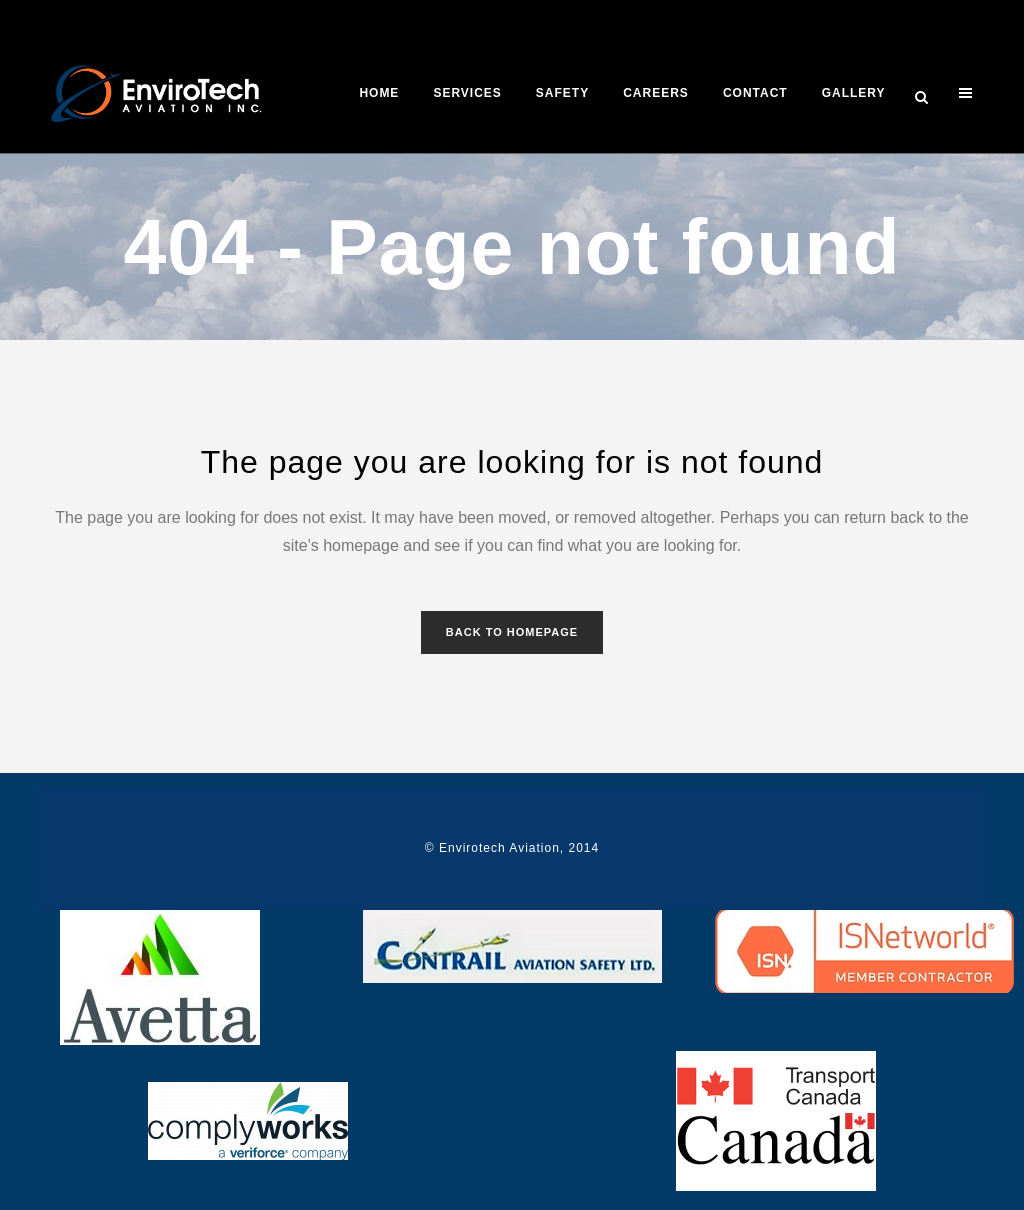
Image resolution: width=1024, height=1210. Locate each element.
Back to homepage (512, 632)
